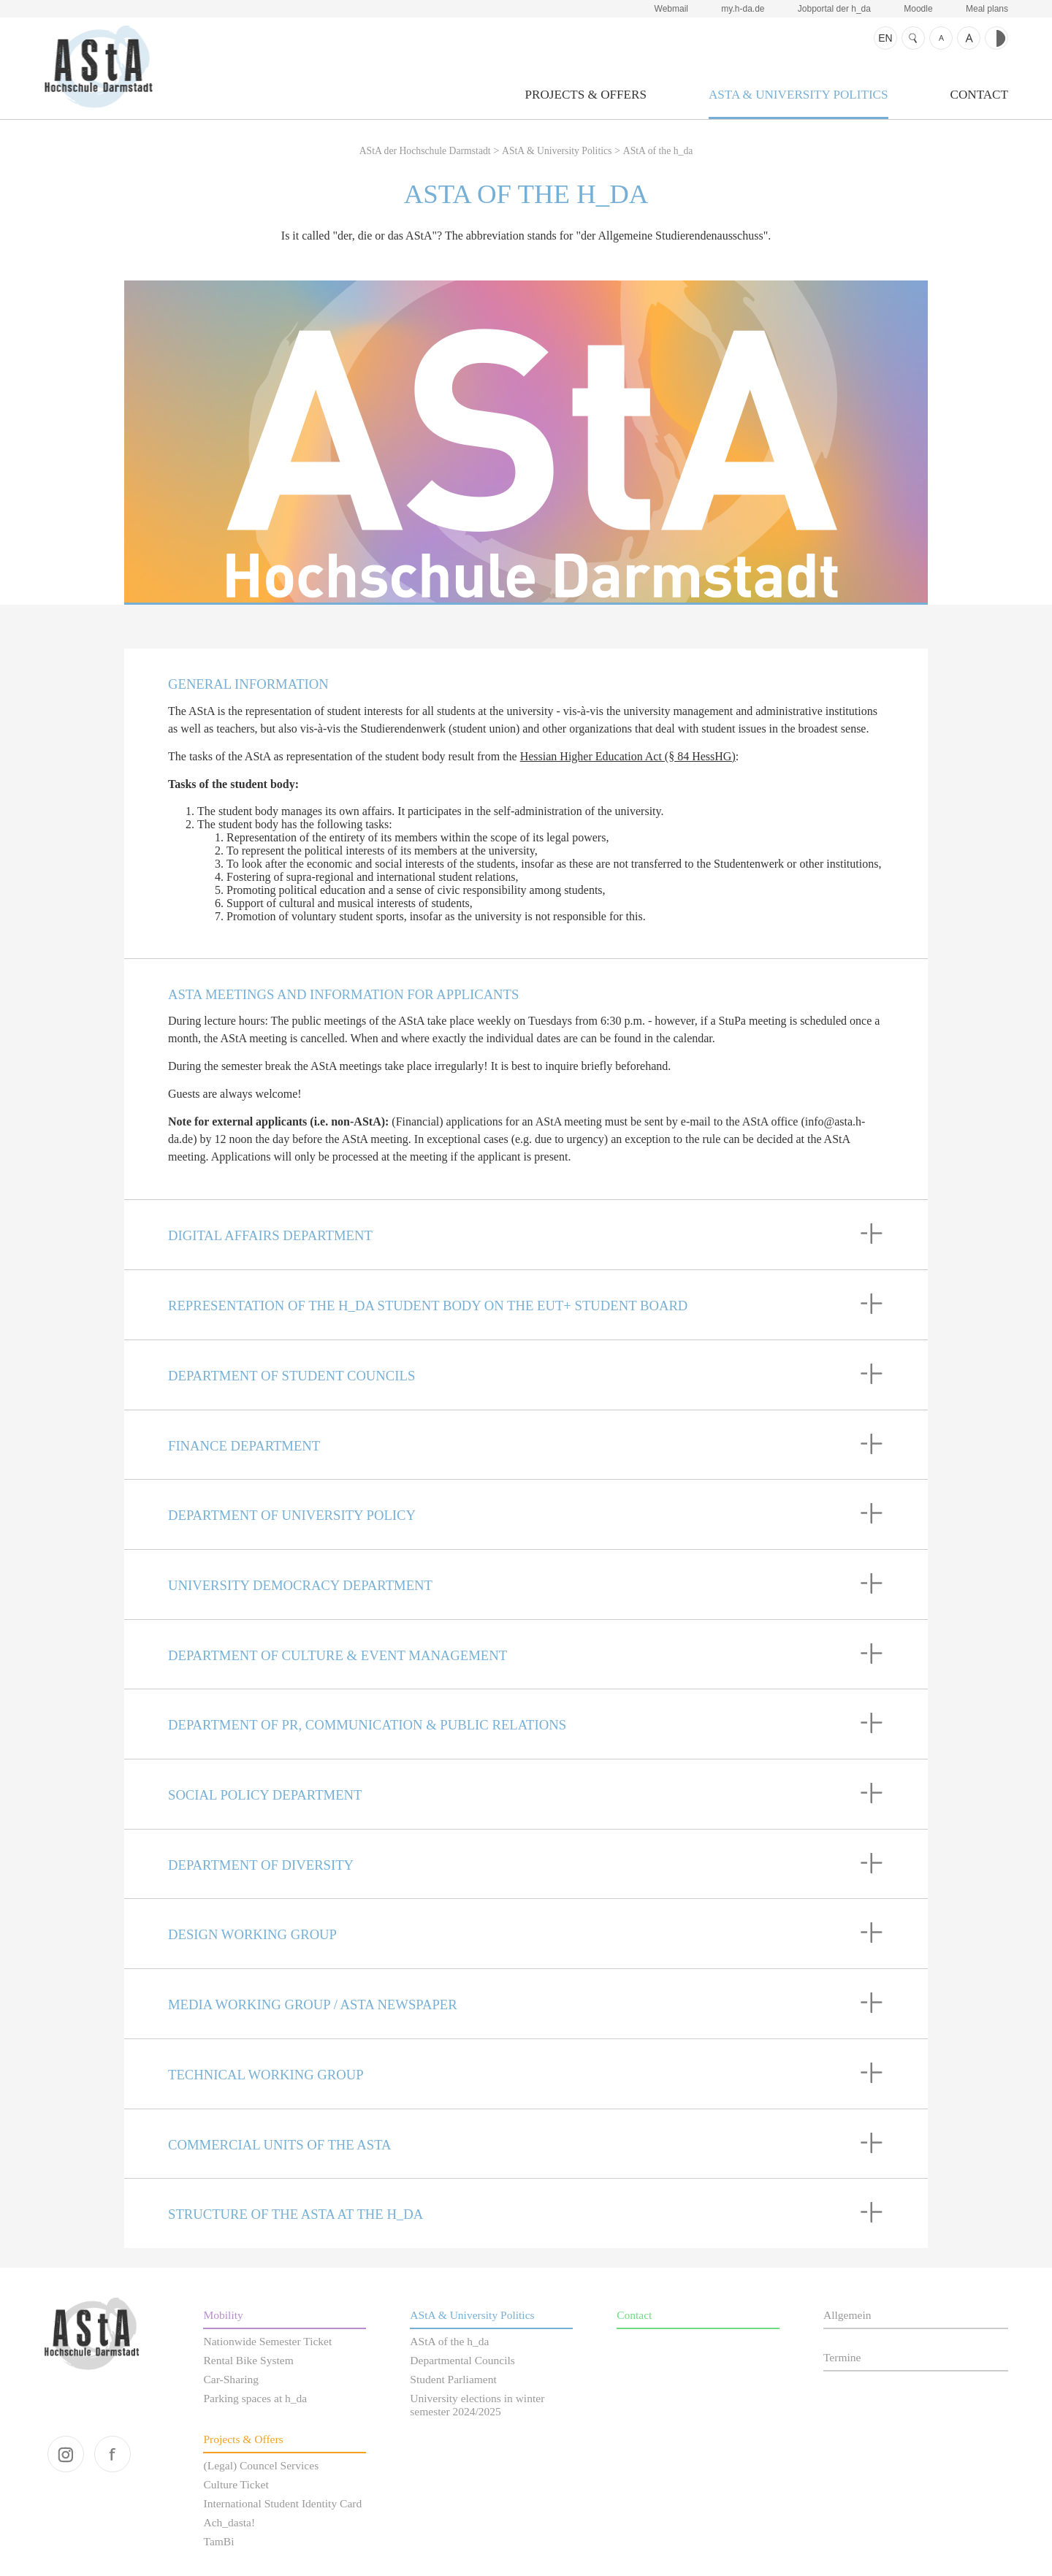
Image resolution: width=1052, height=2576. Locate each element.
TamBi (218, 2541)
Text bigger (968, 38)
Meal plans (987, 9)
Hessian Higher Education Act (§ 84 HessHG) (628, 756)
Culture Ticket (235, 2484)
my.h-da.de (742, 9)
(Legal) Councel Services (261, 2465)
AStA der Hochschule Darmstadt (98, 66)
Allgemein (847, 2315)
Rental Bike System (248, 2360)
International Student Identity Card (282, 2503)
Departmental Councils (462, 2360)
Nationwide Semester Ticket (267, 2341)
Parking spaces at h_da (255, 2398)
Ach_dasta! (229, 2522)
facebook (112, 2454)
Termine (842, 2357)
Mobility (223, 2315)
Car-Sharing (231, 2379)
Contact (979, 95)
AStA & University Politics (798, 95)
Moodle (918, 9)
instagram (65, 2454)
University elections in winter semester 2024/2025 (477, 2405)
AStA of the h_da (658, 150)
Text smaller (941, 38)
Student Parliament (453, 2379)
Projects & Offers (586, 95)
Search (913, 38)
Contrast (996, 38)
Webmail (671, 9)
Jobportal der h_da (834, 9)
